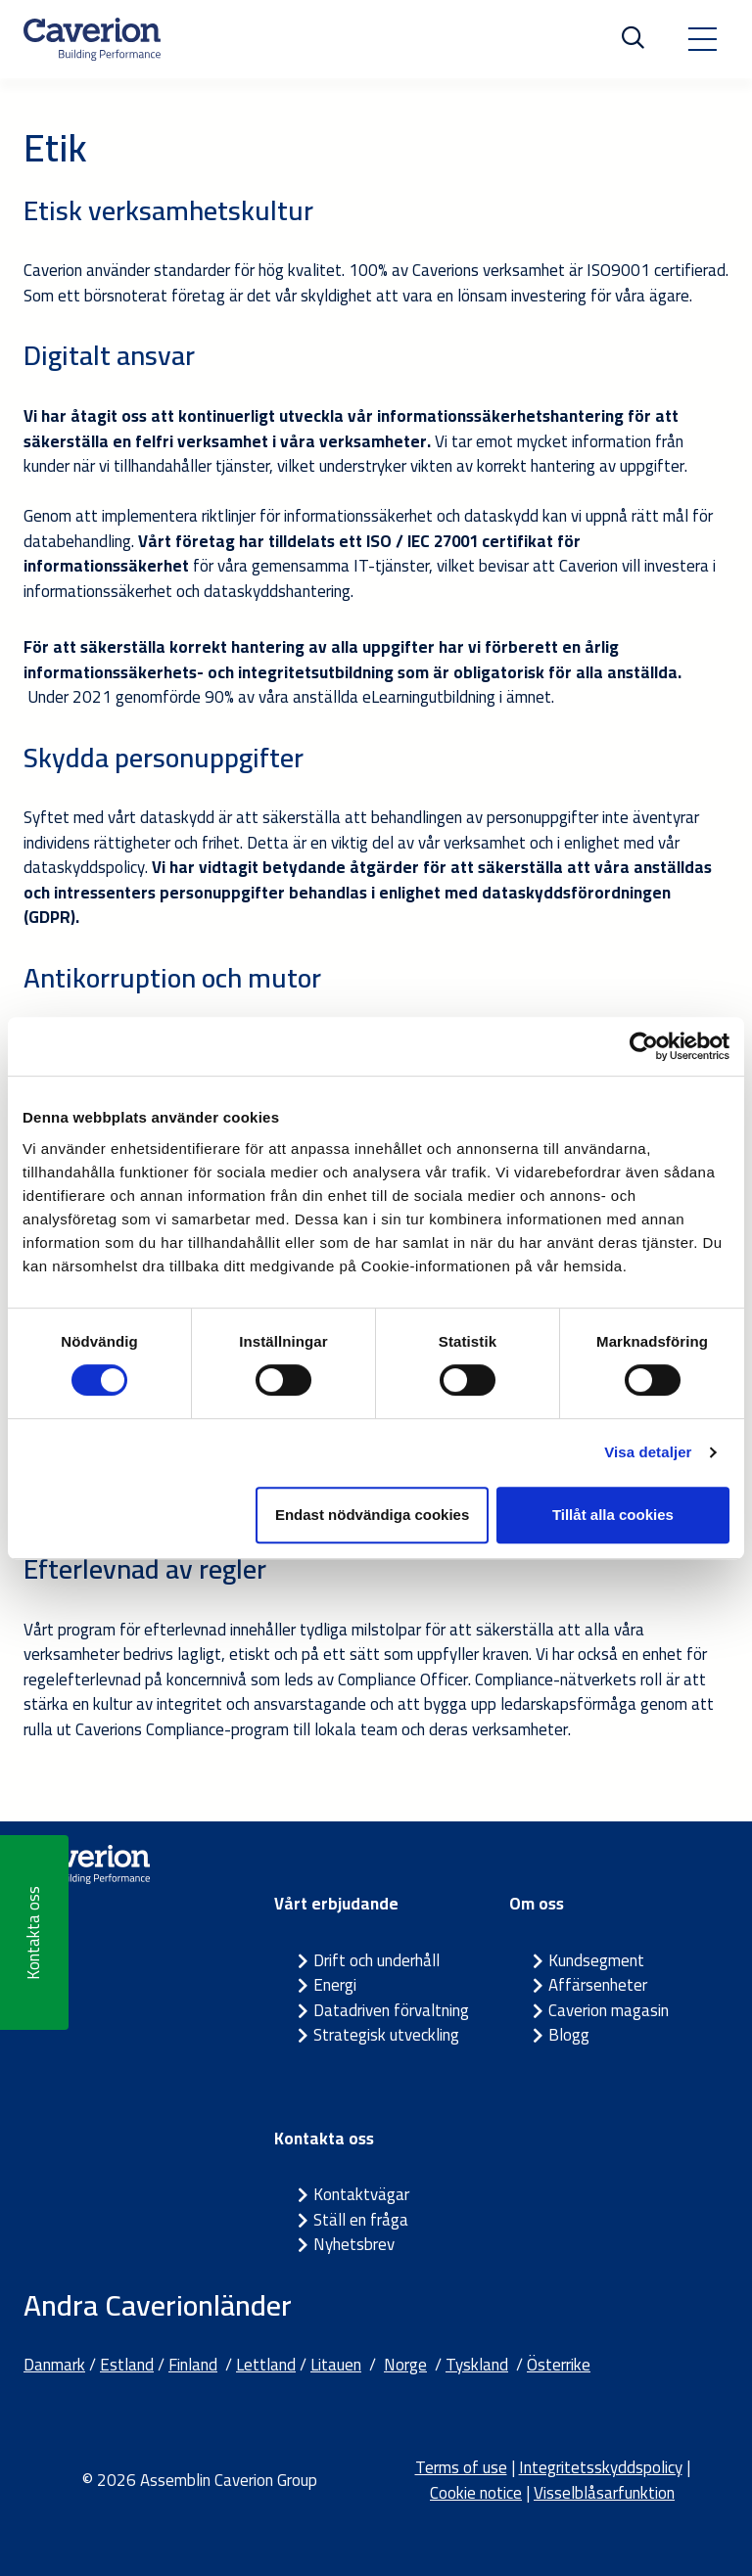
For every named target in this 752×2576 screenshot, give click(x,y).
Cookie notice (476, 2492)
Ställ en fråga (360, 2219)
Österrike (558, 2364)
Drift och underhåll (376, 1960)
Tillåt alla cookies (613, 1514)
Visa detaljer (647, 1452)
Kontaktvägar (361, 2194)
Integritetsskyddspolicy (600, 2467)
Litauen (335, 2364)
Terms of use (461, 2467)
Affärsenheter (597, 1985)
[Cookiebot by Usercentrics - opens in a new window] (643, 1046)
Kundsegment (596, 1960)
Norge (405, 2364)
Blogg (568, 2034)
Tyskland (477, 2364)
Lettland (266, 2364)
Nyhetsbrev (354, 2244)
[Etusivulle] (92, 39)
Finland (192, 2364)
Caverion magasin (608, 2010)
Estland (127, 2364)
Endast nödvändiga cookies (372, 1514)
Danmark (54, 2364)
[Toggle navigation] (702, 39)
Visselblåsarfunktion (604, 2492)
